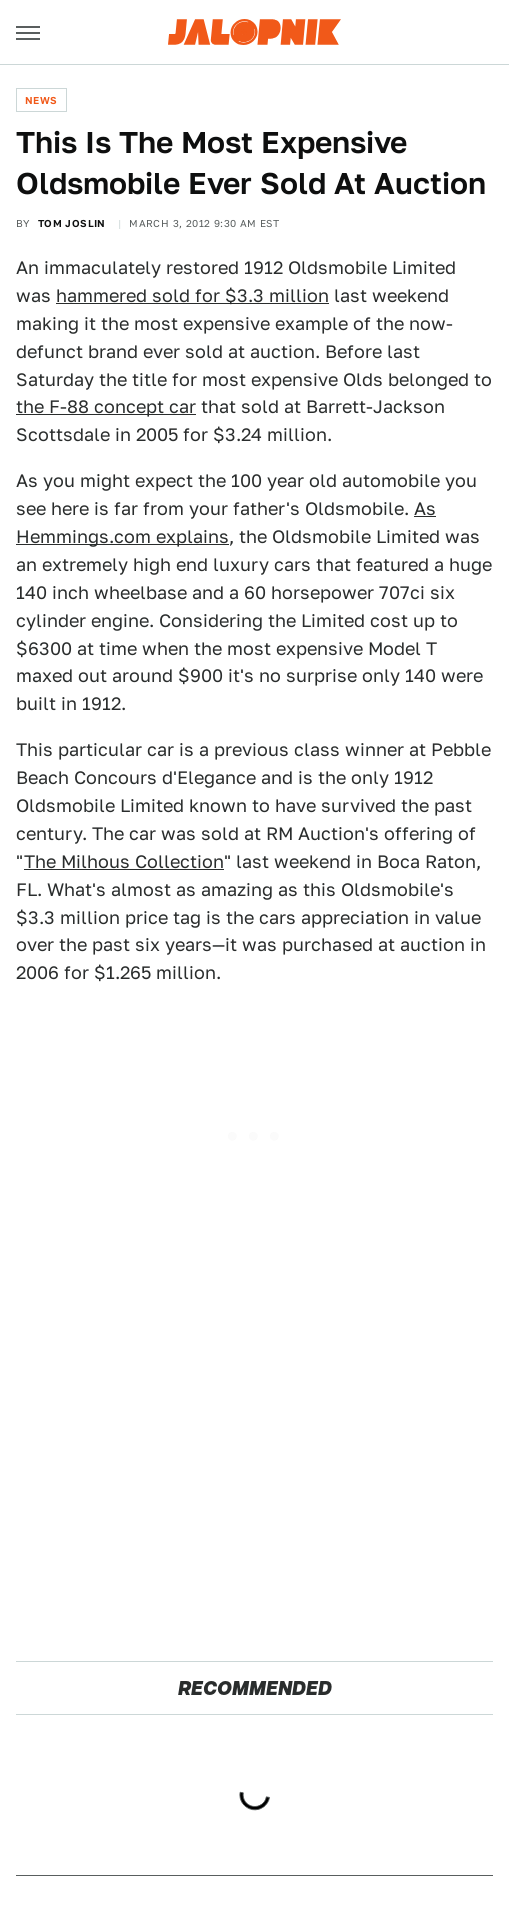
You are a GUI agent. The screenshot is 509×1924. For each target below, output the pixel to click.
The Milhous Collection (124, 861)
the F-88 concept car (106, 406)
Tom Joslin (72, 223)
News (41, 100)
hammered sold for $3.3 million (192, 295)
